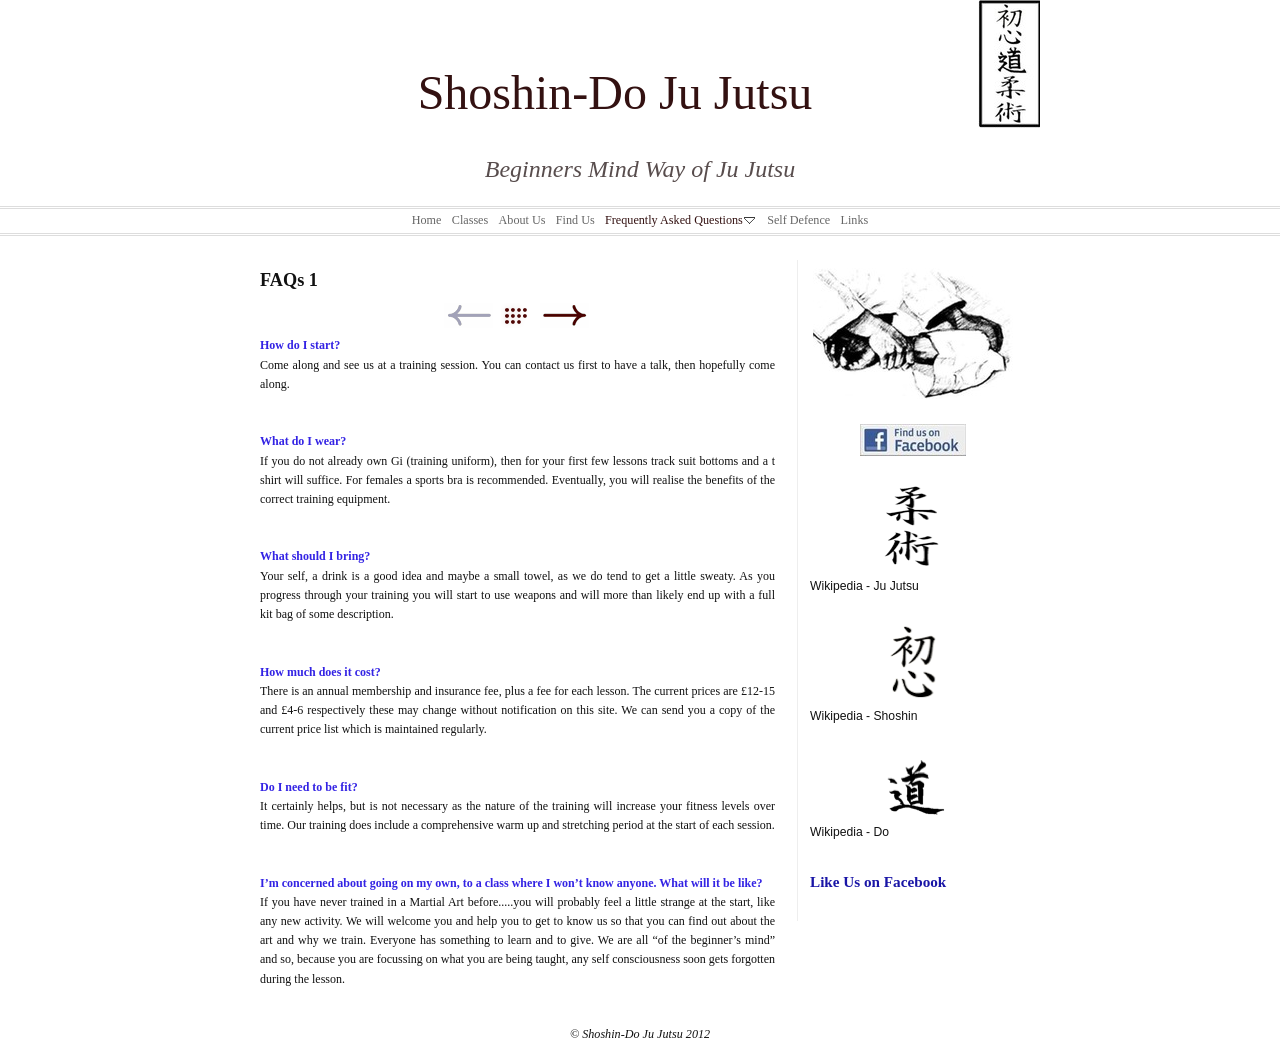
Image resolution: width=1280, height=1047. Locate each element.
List (525, 315)
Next (564, 315)
